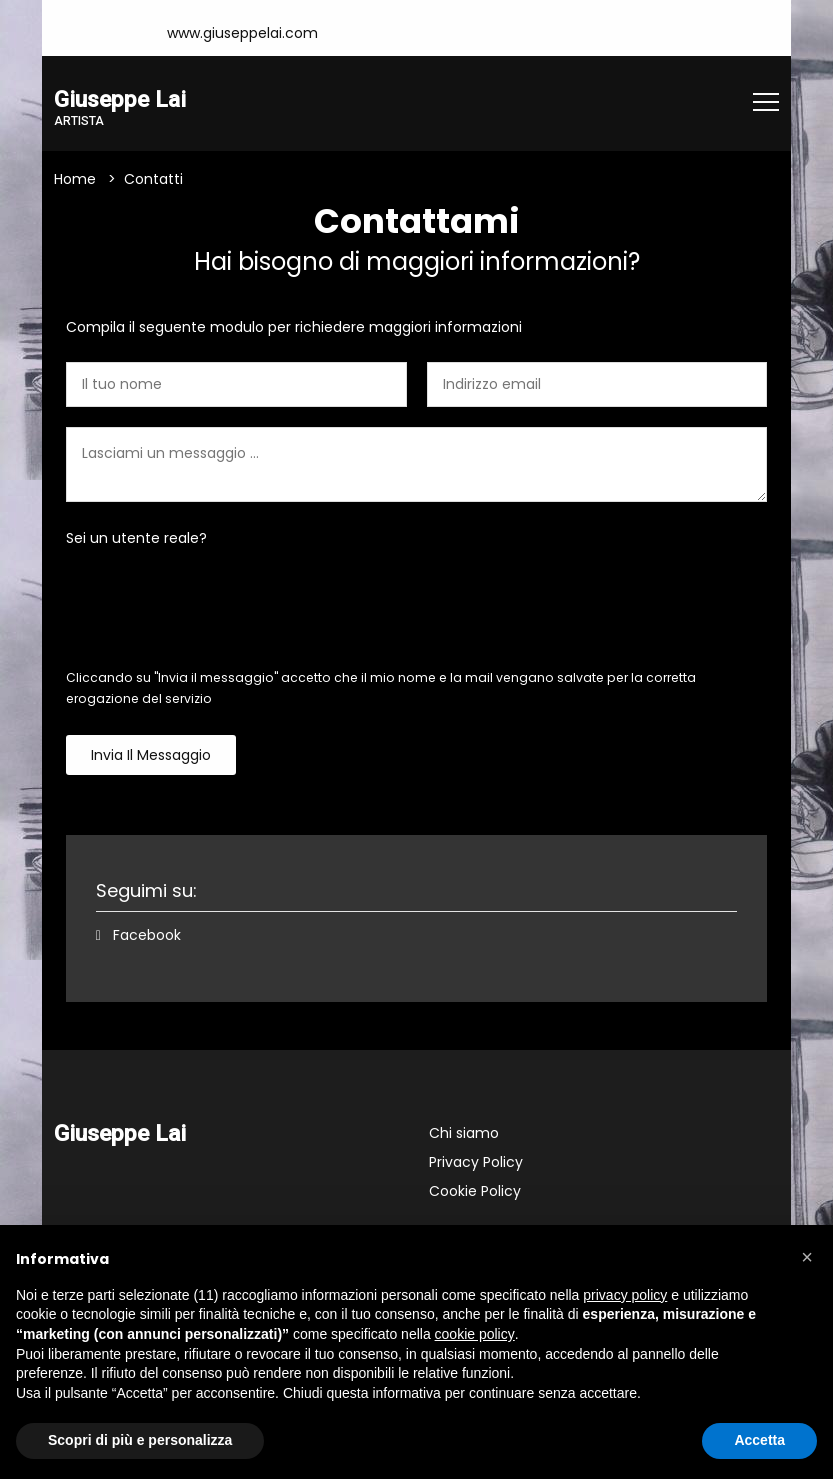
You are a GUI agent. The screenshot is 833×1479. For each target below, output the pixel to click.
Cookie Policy (475, 1191)
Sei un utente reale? (136, 538)
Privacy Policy (476, 1162)
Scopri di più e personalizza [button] (140, 1440)
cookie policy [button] (475, 1334)
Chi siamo (464, 1133)
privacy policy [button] (625, 1295)
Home (75, 179)
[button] (807, 1257)
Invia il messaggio (151, 755)
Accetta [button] (759, 1440)
